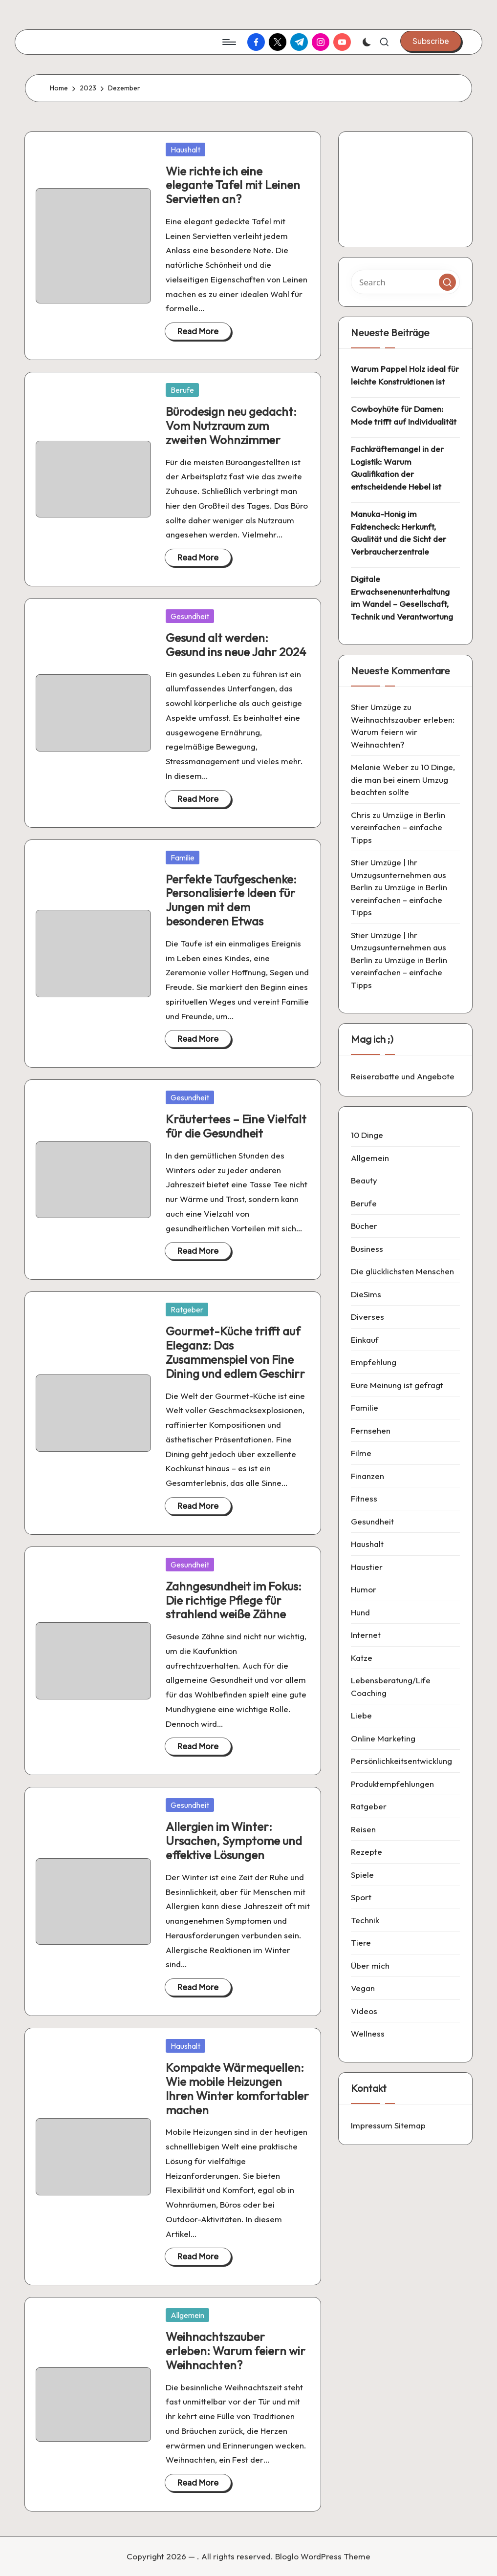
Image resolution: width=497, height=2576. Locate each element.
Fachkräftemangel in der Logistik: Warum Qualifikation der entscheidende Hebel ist (397, 468)
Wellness (368, 2033)
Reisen (363, 1829)
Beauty (364, 1180)
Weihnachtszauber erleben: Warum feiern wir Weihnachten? (235, 2350)
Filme (361, 1453)
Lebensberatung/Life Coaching (391, 1686)
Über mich (370, 1965)
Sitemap (410, 2125)
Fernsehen (370, 1430)
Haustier (367, 1567)
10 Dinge (367, 1135)
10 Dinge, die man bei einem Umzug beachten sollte (403, 779)
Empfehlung (373, 1362)
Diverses (367, 1316)
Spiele (362, 1874)
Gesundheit (190, 616)
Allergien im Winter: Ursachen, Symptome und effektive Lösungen (234, 1840)
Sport (361, 1897)
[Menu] (228, 42)
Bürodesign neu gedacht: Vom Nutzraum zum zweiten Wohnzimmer (231, 425)
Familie (182, 857)
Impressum (371, 2125)
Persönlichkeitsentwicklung (401, 1761)
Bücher (364, 1226)
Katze (361, 1658)
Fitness (364, 1498)
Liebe (361, 1715)
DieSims (366, 1294)
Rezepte (366, 1851)
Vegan (363, 1988)
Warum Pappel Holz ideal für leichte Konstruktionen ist (405, 375)
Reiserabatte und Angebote (402, 1076)
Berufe (182, 390)
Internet (366, 1635)
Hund (360, 1612)
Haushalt (185, 149)
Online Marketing (383, 1738)
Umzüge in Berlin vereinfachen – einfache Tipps (398, 827)
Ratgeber (187, 1309)
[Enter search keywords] (405, 282)
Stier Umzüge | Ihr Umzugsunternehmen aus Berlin (398, 874)
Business (367, 1249)
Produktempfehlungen (392, 1784)
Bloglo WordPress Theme (322, 2556)
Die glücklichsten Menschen (402, 1271)
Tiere (361, 1942)
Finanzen (367, 1476)
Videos (364, 2011)
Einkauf (365, 1339)
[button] (430, 41)
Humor (363, 1589)
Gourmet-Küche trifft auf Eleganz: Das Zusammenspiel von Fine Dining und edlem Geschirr (235, 1352)
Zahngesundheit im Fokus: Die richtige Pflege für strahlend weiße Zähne (234, 1600)
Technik (365, 1920)
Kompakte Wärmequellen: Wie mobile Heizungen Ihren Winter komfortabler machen (237, 2088)
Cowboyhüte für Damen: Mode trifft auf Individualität (403, 415)
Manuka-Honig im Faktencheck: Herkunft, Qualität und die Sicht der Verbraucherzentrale (398, 533)
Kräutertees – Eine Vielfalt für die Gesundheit (236, 1126)
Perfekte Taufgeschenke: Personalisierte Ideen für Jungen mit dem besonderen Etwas (231, 900)
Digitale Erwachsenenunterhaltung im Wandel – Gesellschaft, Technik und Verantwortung (402, 598)
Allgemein (187, 2315)
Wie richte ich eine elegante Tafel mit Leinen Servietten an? (233, 185)
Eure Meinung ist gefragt (397, 1385)
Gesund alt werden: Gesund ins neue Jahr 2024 (236, 644)
